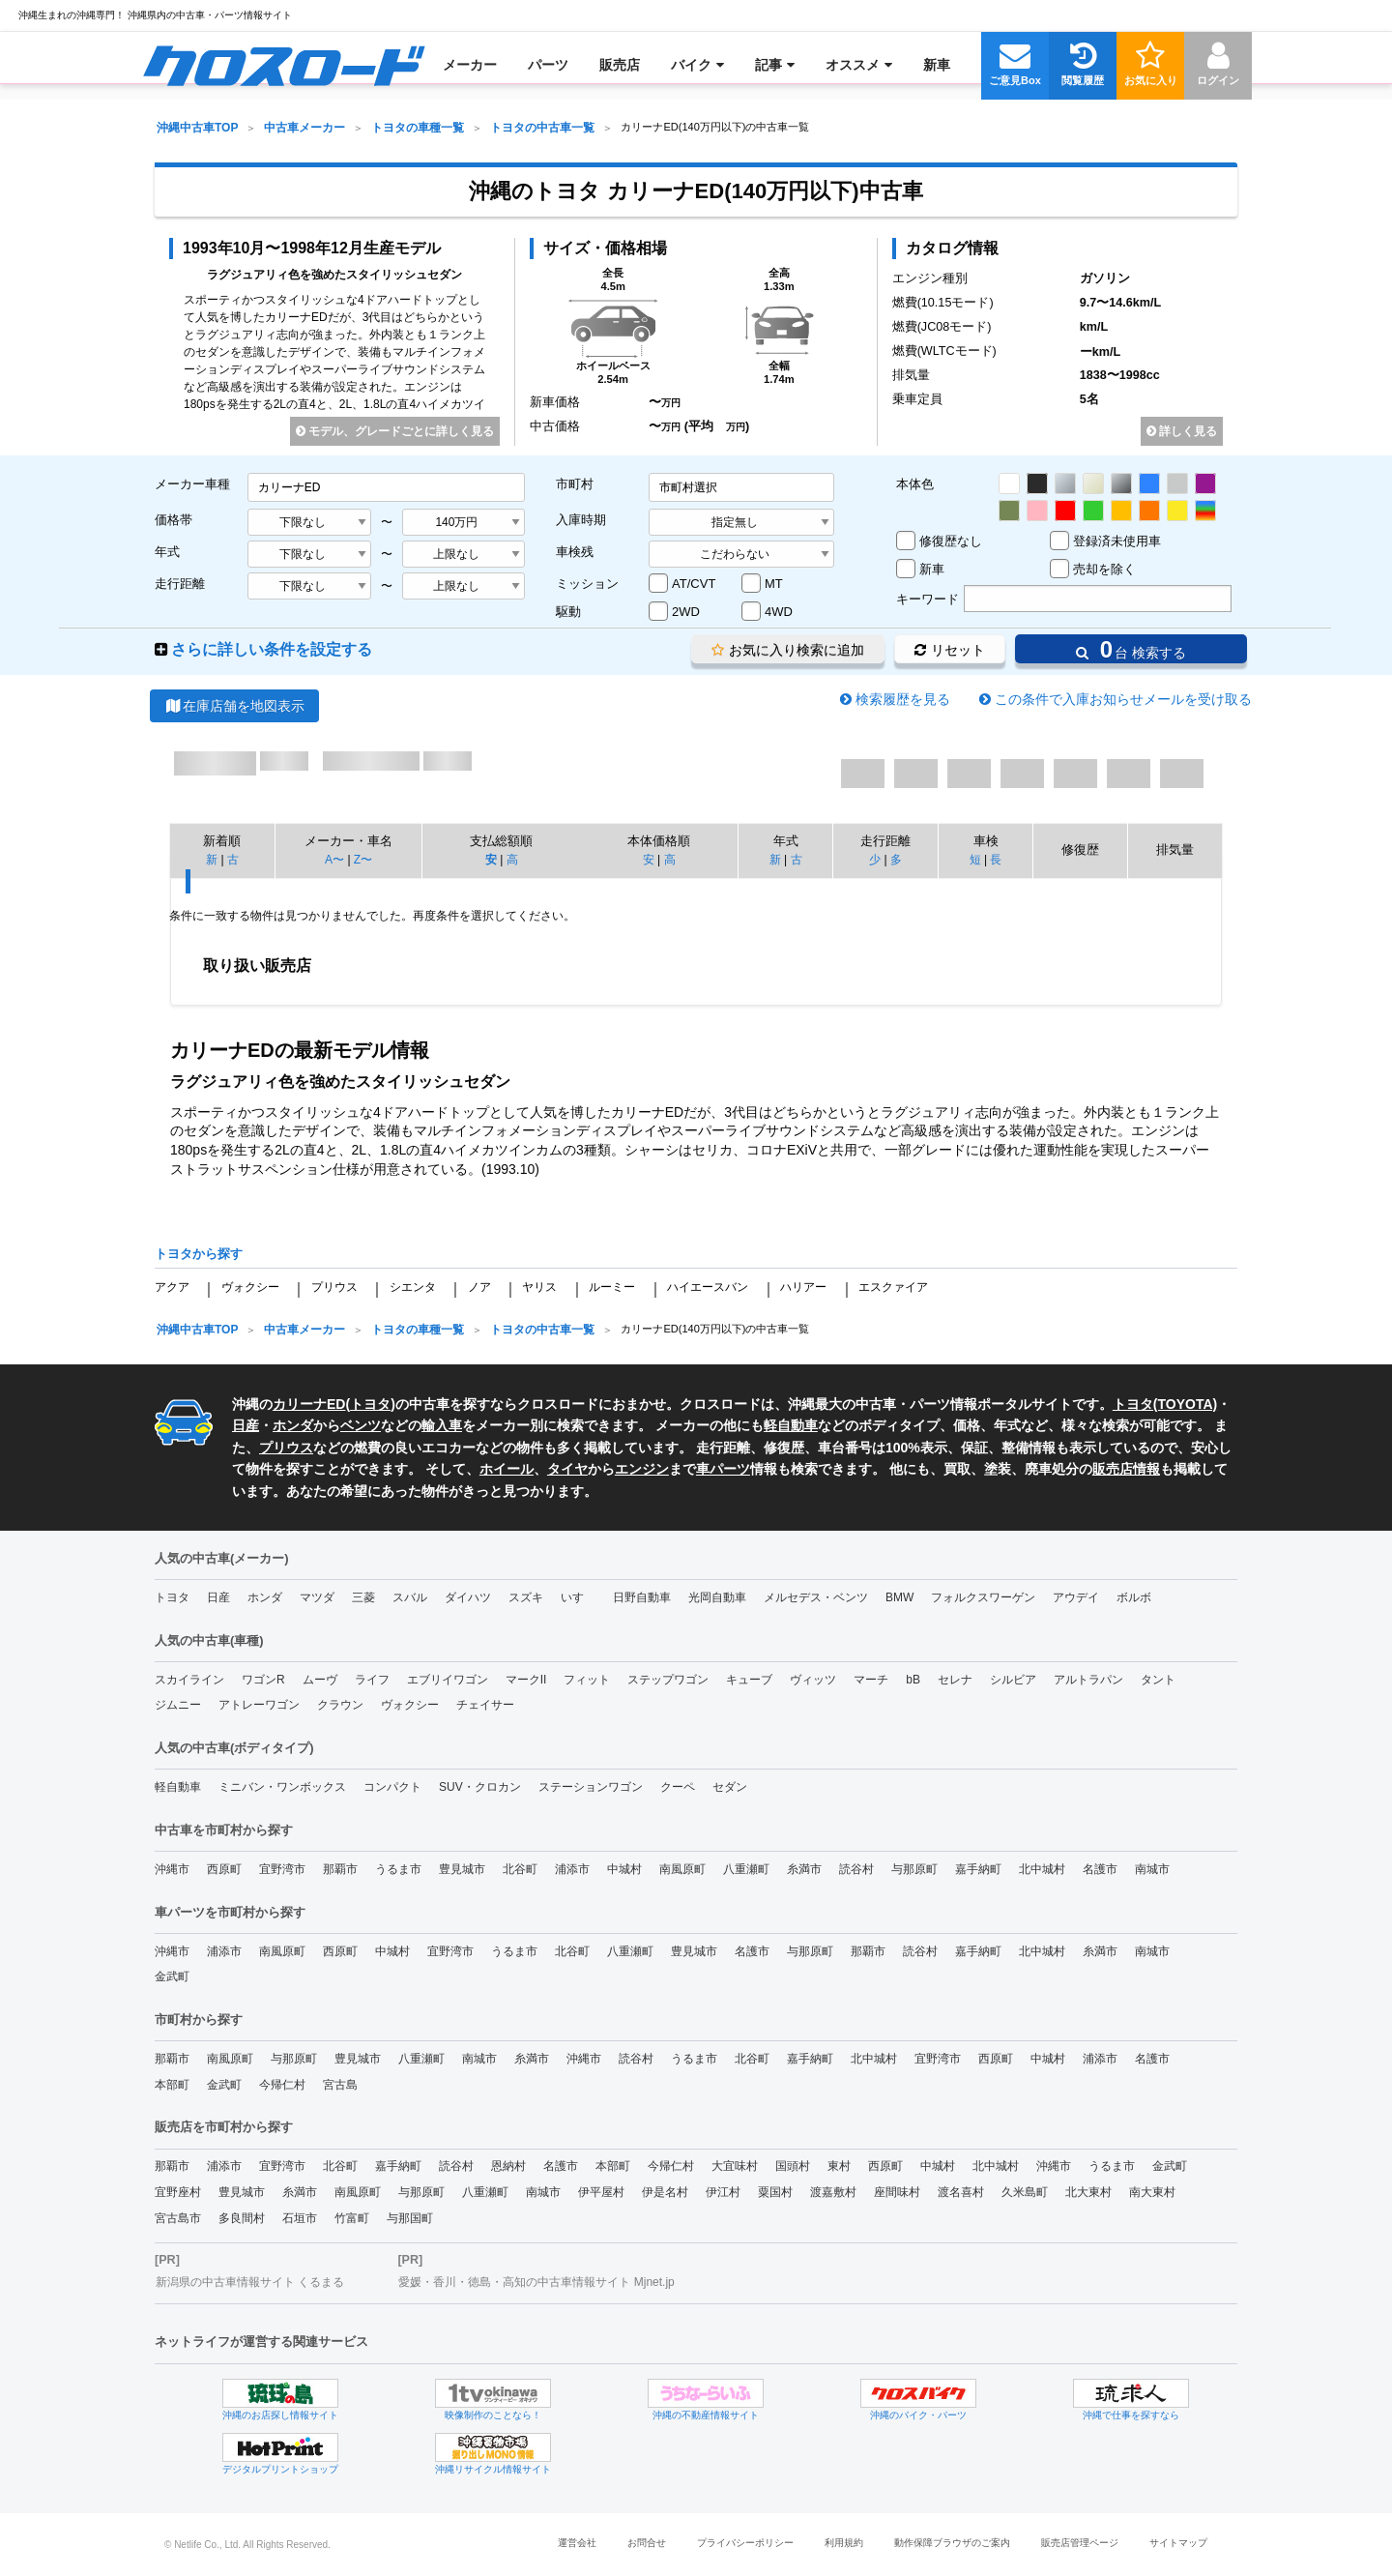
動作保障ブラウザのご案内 (952, 2542)
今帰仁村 (282, 2085)
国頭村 (792, 2166)
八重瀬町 (746, 1869)
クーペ (677, 1787)
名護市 (1100, 1869)
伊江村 (723, 2192)
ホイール (506, 1469)
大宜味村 (734, 2166)
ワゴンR (263, 1679)
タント (1158, 1679)
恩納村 (508, 2166)
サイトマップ (1178, 2542)
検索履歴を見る (903, 699)
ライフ (372, 1679)
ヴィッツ (813, 1679)
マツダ (317, 1597)
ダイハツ (468, 1597)
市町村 (575, 484)
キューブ (749, 1679)
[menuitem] (283, 65)
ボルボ (1133, 1597)
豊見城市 (462, 1869)
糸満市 (804, 1869)
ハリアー (803, 1287)
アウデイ (1076, 1597)
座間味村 (897, 2192)
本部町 (172, 2085)
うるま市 (398, 1869)
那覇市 (340, 1869)
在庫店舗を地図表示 (234, 706)
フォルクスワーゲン (983, 1597)
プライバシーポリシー (745, 2542)
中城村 (624, 1869)
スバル (409, 1597)
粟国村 (775, 2192)
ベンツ (360, 1425)
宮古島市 (178, 2218)
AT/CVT (693, 583)
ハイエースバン (707, 1287)
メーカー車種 (192, 484)
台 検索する (1131, 649)
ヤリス (539, 1287)
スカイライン (189, 1679)
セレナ (955, 1679)
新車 (931, 569)
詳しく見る (1181, 431)
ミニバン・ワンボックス (282, 1787)
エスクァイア (893, 1287)
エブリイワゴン (447, 1679)
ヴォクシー (250, 1287)
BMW (899, 1597)
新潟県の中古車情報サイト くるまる (250, 2282)
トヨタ (370, 1404)
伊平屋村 (601, 2192)
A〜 (334, 859)
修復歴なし (950, 541)
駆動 (568, 611)
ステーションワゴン (590, 1787)
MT (774, 583)
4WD (779, 611)
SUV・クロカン (480, 1787)
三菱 (363, 1597)
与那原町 (914, 1869)
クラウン (340, 1705)
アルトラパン (1088, 1679)
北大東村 (1088, 2192)
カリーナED (309, 1404)
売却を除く (1104, 569)
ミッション (587, 583)
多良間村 (241, 2218)
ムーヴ (320, 1679)
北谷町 (520, 1869)
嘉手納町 (978, 1869)
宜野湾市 (282, 1869)
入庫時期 (581, 519)
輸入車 (441, 1425)
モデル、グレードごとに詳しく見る (395, 431)
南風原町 (682, 1869)
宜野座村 (178, 2192)
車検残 (575, 551)
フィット (587, 1679)
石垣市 (299, 2218)
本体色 (915, 484)
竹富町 (351, 2218)
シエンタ (413, 1287)
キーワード (927, 599)
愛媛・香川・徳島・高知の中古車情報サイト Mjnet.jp (536, 2282)
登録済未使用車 (1117, 541)
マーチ (871, 1679)
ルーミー (612, 1287)
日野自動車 (642, 1597)
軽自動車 (791, 1425)
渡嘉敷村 (833, 2192)
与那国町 (410, 2218)
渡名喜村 (961, 2192)
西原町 (224, 1869)
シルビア (1013, 1679)
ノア (479, 1287)
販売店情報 (1126, 1469)
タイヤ (567, 1469)
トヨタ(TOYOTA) (1165, 1404)
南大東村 (1152, 2192)
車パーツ (723, 1469)
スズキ (525, 1597)
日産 (245, 1425)
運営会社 (577, 2542)
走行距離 (180, 583)
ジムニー (178, 1705)
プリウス (334, 1287)
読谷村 (856, 1869)
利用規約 (844, 2542)
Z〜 (363, 859)
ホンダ (293, 1425)
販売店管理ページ (1079, 2542)
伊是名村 (665, 2192)
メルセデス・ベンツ (816, 1597)
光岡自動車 (717, 1597)
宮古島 (340, 2085)
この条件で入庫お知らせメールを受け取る (1123, 699)
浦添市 (572, 1869)
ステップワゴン (668, 1679)
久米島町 (1024, 2192)
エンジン (642, 1469)
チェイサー (485, 1705)
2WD (686, 611)
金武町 (172, 1976)
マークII (526, 1679)
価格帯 (173, 519)
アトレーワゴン (259, 1705)
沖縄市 (172, 1869)
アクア (172, 1287)
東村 (839, 2166)
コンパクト (392, 1787)
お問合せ (646, 2542)
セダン (729, 1787)
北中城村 (1042, 1869)
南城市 (1152, 1869)
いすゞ (578, 1597)
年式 (167, 551)
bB (913, 1679)
